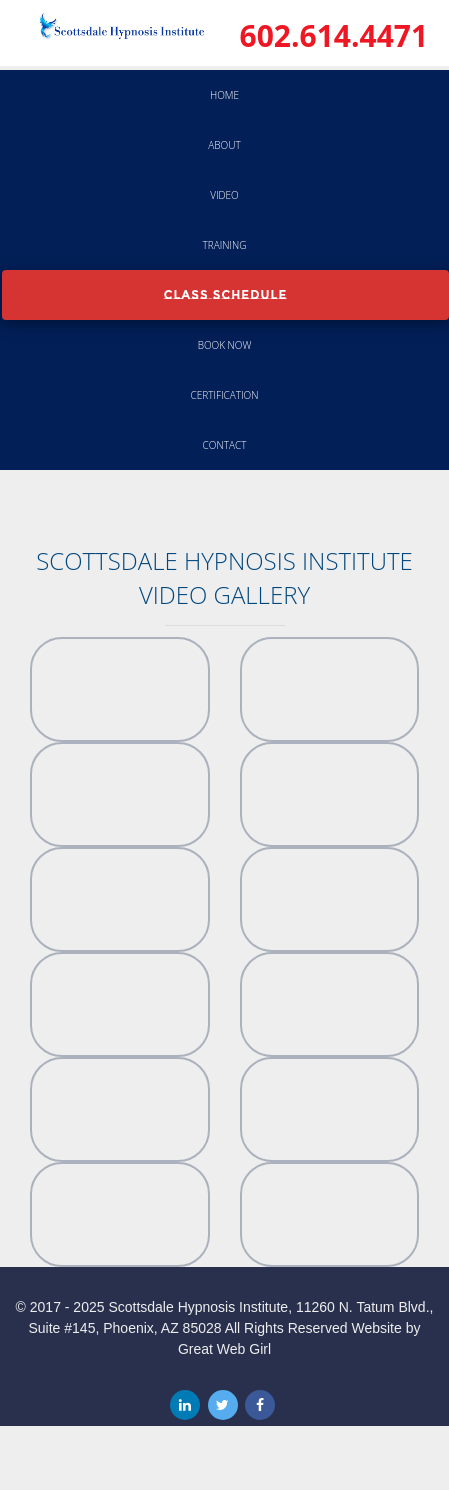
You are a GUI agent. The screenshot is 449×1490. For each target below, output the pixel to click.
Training (225, 245)
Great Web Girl (224, 1349)
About (224, 145)
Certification (225, 395)
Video (224, 195)
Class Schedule (226, 294)
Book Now (225, 345)
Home (224, 95)
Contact (225, 445)
